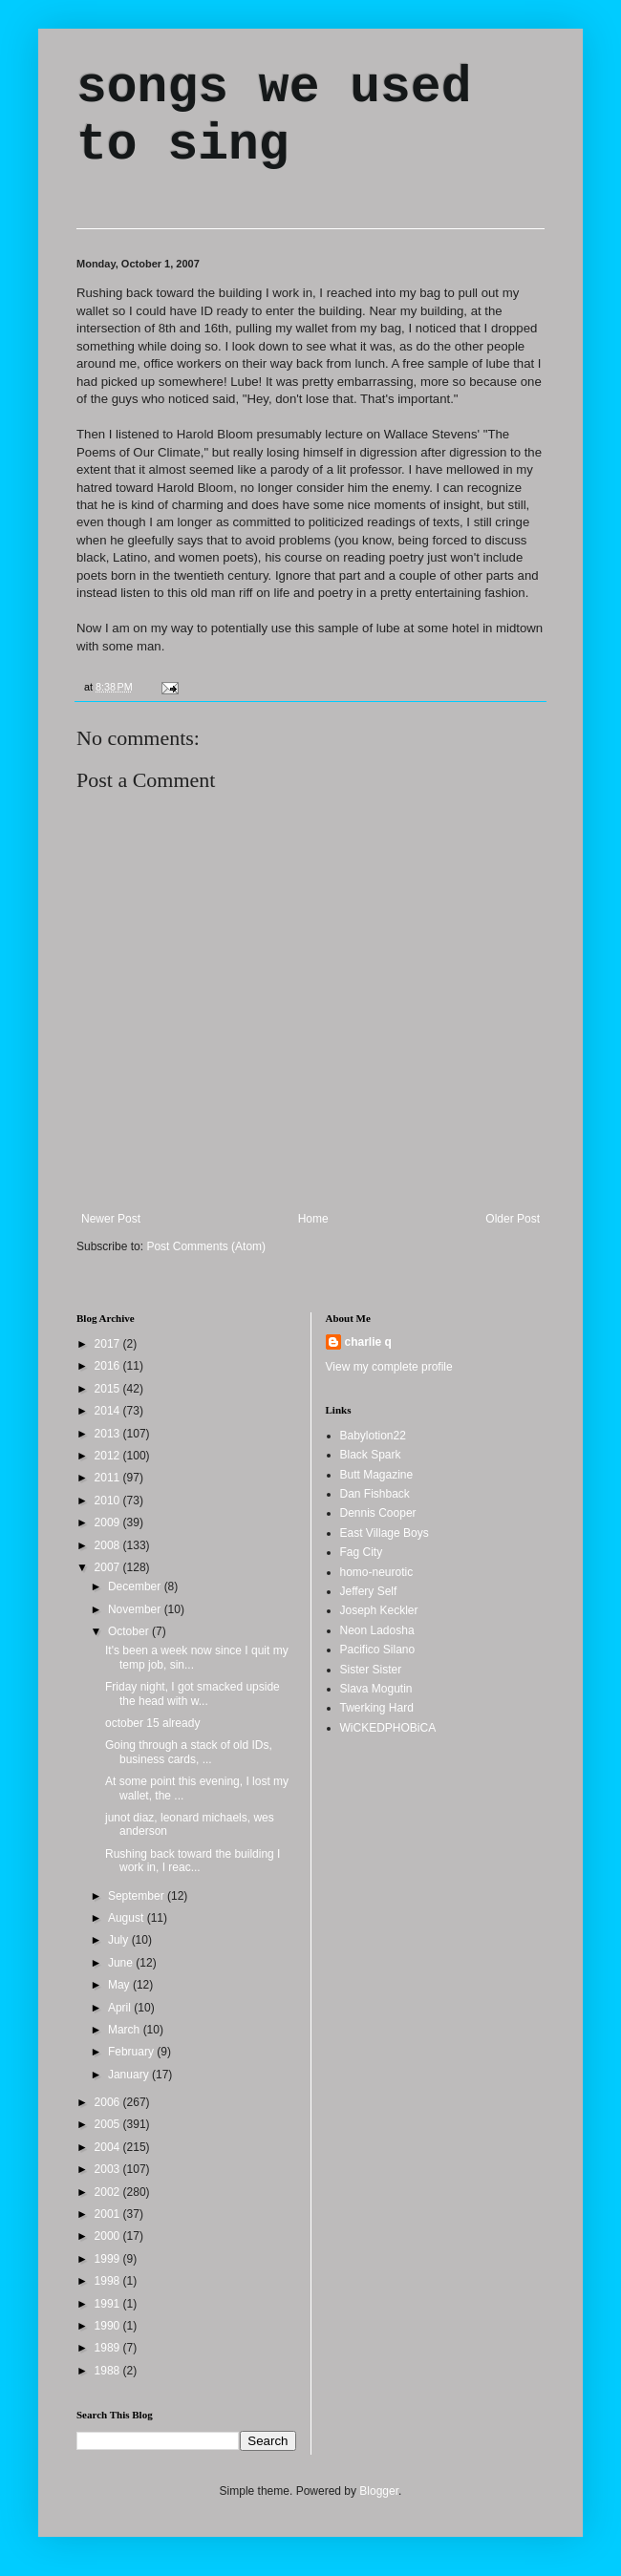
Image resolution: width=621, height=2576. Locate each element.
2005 (109, 2124)
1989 (109, 2347)
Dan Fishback (375, 1494)
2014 (109, 1410)
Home (313, 1218)
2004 (109, 2147)
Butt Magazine (377, 1474)
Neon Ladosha (377, 1630)
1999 (109, 2259)
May (120, 1984)
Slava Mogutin (376, 1688)
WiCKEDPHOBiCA (388, 1728)
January (130, 2074)
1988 (109, 2370)
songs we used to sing (273, 116)
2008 (109, 1545)
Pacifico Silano (378, 1649)
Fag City (361, 1552)
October (130, 1631)
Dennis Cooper (378, 1513)
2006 (109, 2102)
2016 (109, 1366)
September (137, 1896)
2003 (109, 2169)
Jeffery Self (368, 1591)
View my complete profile (389, 1366)
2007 (109, 1567)
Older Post (512, 1218)
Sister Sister (371, 1669)
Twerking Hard (377, 1707)
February (132, 2051)
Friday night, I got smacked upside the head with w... (192, 1693)
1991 (109, 2303)
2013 (109, 1433)
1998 (109, 2281)
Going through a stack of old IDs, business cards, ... (188, 1751)
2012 (109, 1455)
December (136, 1586)
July (120, 1940)
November (136, 1609)
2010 (109, 1500)
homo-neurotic (377, 1572)
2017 (109, 1344)
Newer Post (110, 1218)
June (122, 1962)
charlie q (368, 1342)
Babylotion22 (373, 1435)
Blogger (378, 2491)
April (121, 2007)
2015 (109, 1388)
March (125, 2029)
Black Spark (370, 1454)
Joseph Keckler (379, 1610)
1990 (109, 2325)
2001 (109, 2214)
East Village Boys (384, 1533)
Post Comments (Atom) (206, 1246)
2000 (109, 2236)
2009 (109, 1522)
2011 (109, 1477)
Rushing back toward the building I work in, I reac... (192, 1860)
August (127, 1918)
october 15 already (152, 1723)
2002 (109, 2192)
